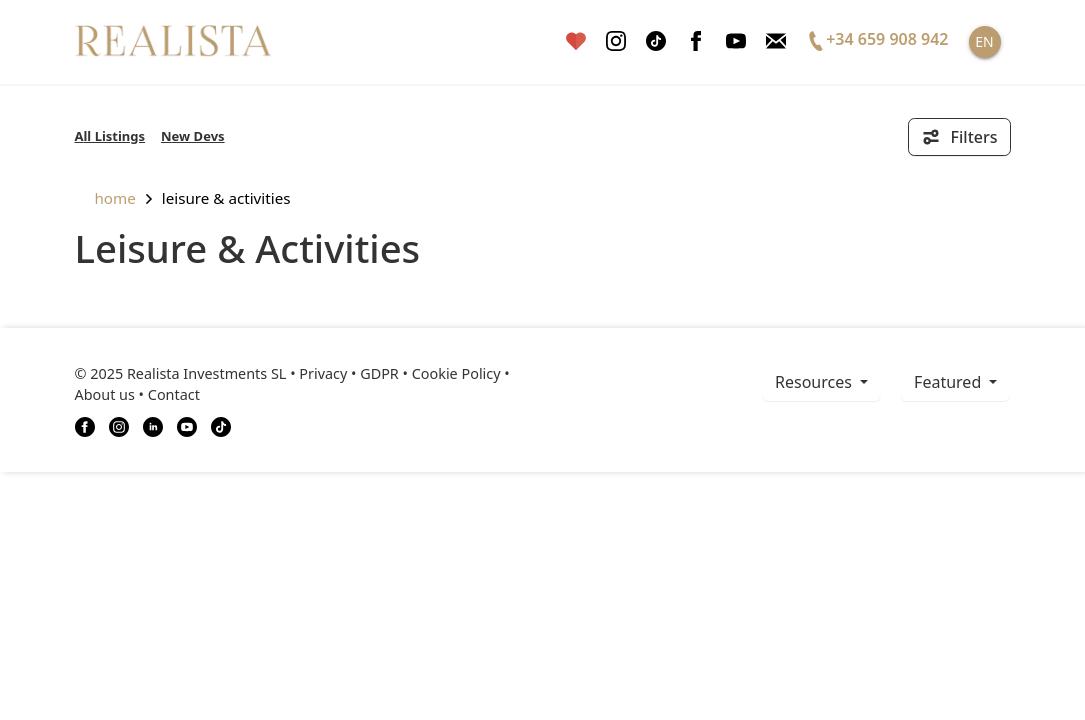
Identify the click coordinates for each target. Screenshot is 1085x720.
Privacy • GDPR (349, 373)
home (105, 198)
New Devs (193, 136)
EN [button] (984, 41)
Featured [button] (949, 382)
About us (105, 394)
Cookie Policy (456, 373)
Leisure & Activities (226, 198)
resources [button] (815, 382)
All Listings (110, 136)
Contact (174, 394)
